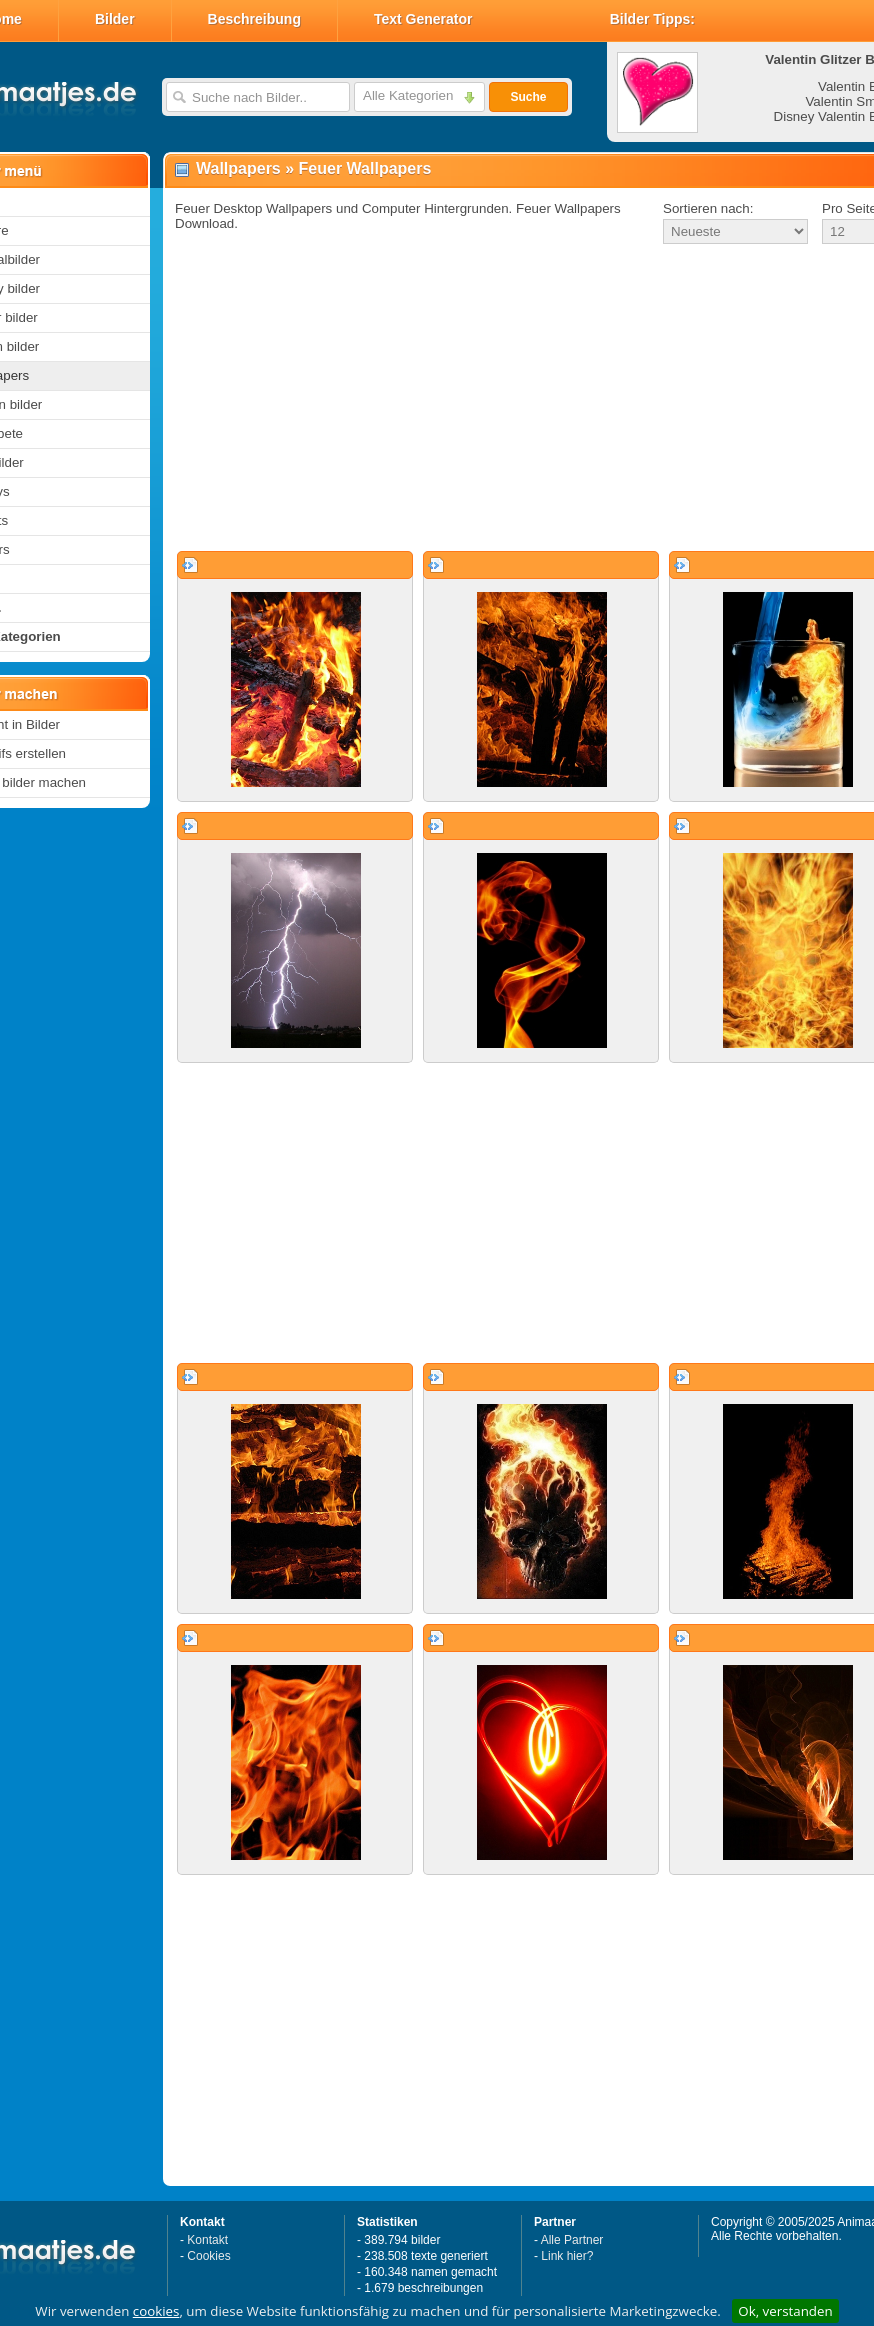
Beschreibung (254, 19)
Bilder (115, 19)
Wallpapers (238, 168)
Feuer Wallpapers (365, 168)
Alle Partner (572, 2240)
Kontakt (207, 2240)
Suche (528, 97)
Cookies (208, 2256)
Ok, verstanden (785, 2311)
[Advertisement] (498, 399)
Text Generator (423, 19)
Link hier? (567, 2256)
